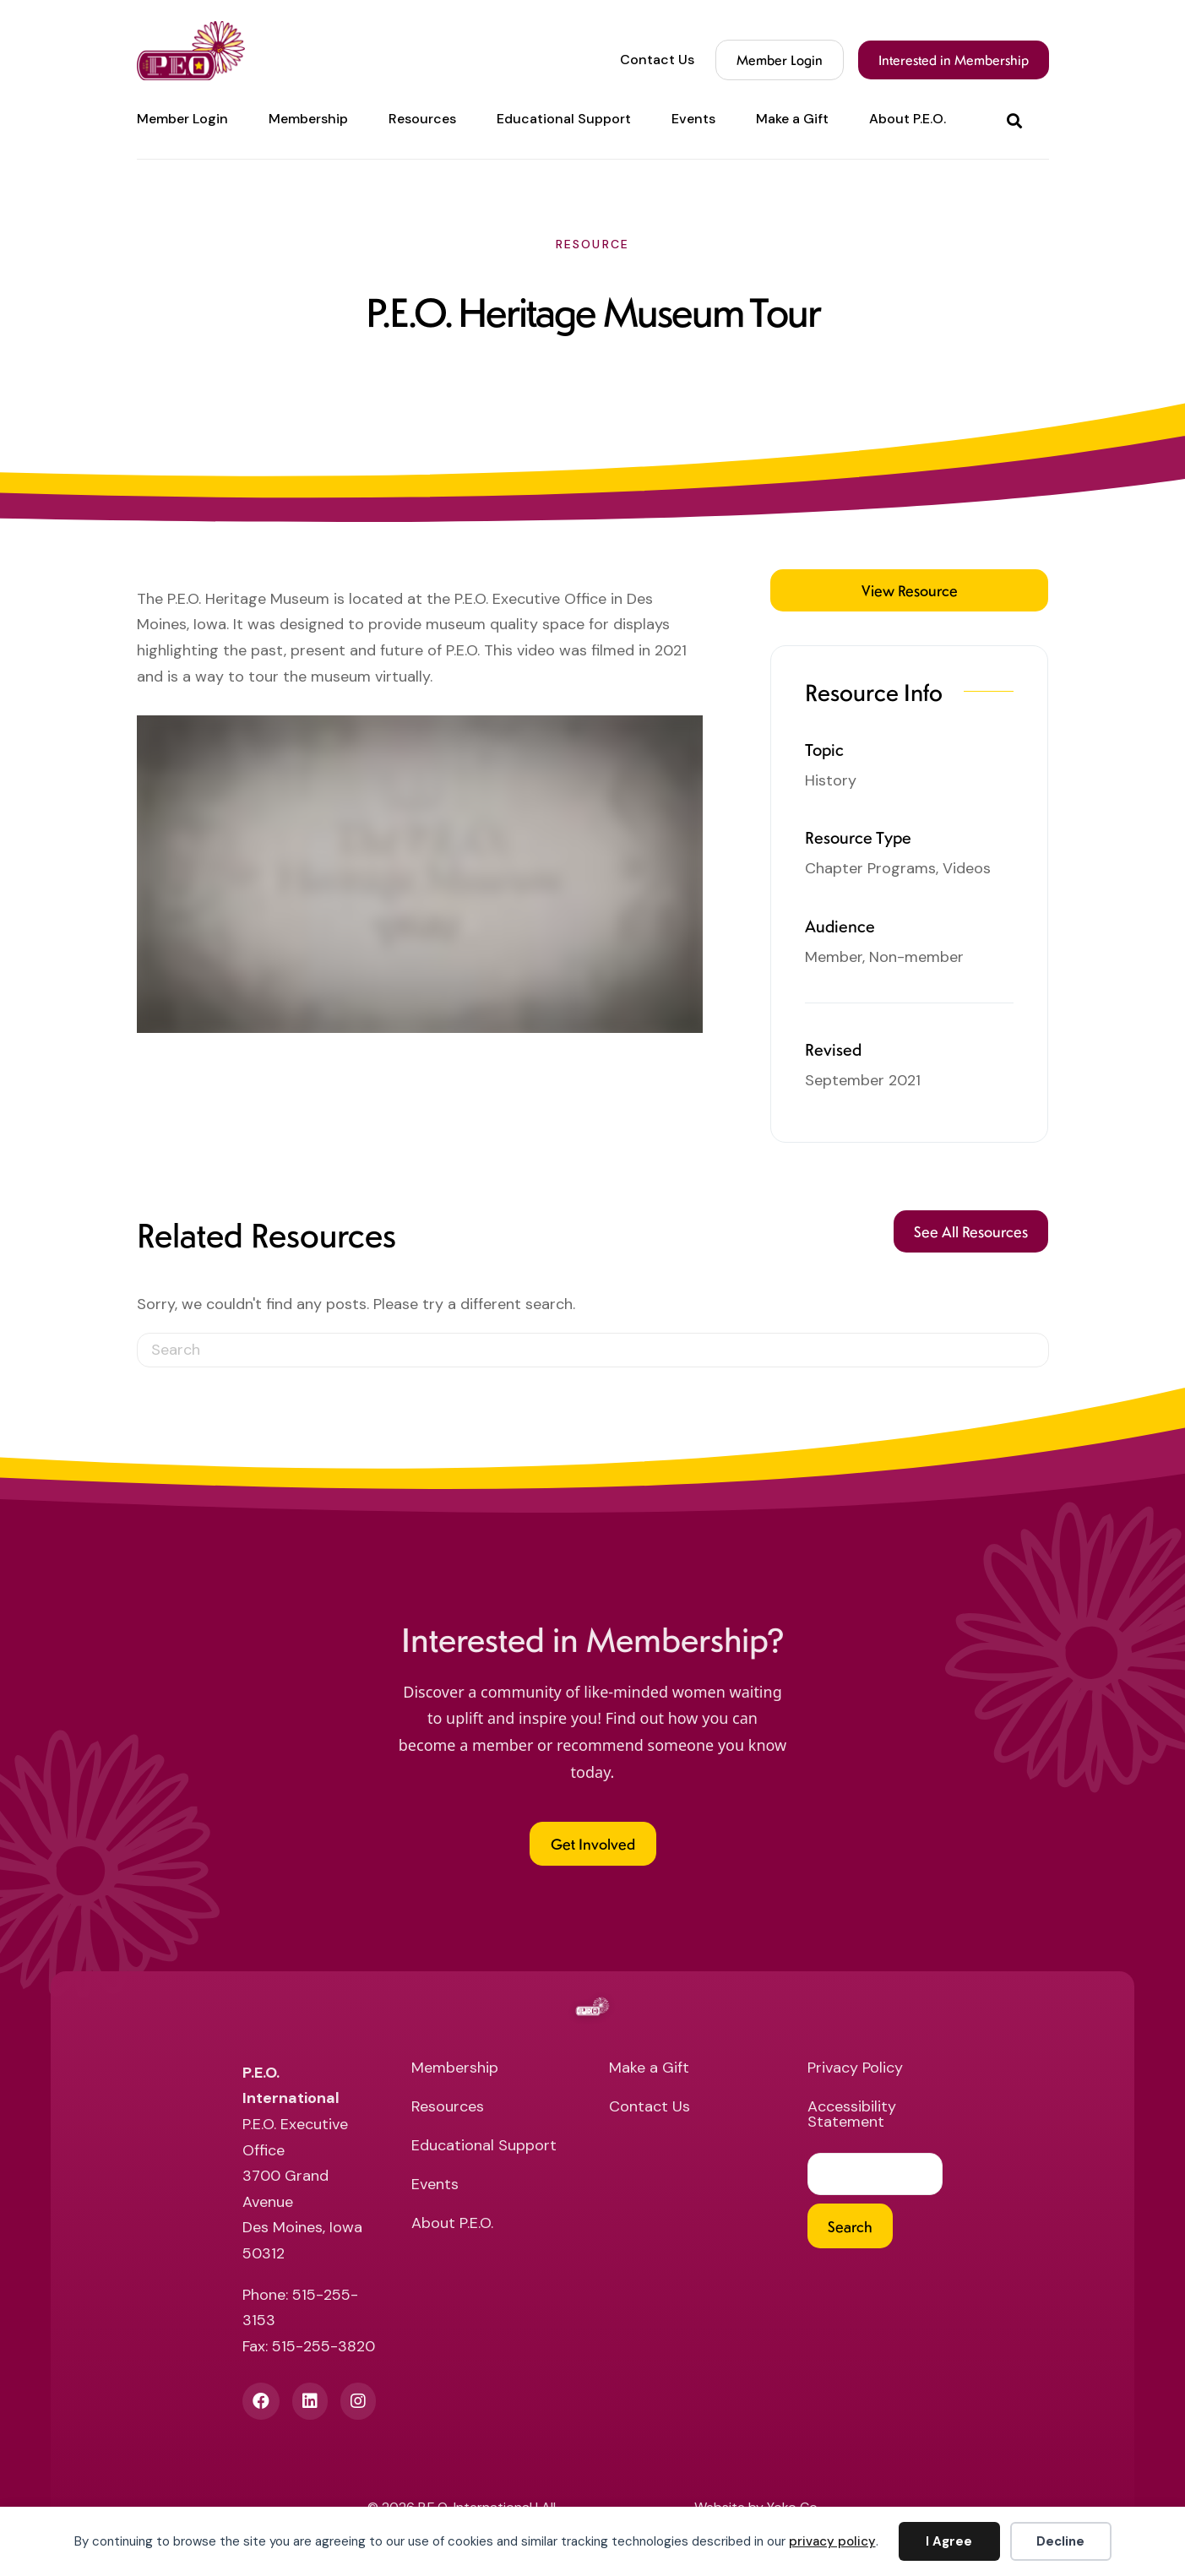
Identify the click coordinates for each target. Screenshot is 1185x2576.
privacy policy (832, 2541)
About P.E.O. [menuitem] (907, 119)
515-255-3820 (323, 2346)
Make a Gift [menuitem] (792, 119)
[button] (1018, 119)
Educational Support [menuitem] (564, 119)
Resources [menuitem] (422, 119)
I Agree (949, 2541)
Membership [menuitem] (308, 119)
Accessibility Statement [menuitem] (851, 2115)
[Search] (593, 1350)
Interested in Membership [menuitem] (953, 59)
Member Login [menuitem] (182, 119)
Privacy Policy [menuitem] (855, 2069)
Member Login (780, 59)
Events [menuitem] (693, 119)
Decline (1060, 2541)
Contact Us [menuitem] (657, 60)
